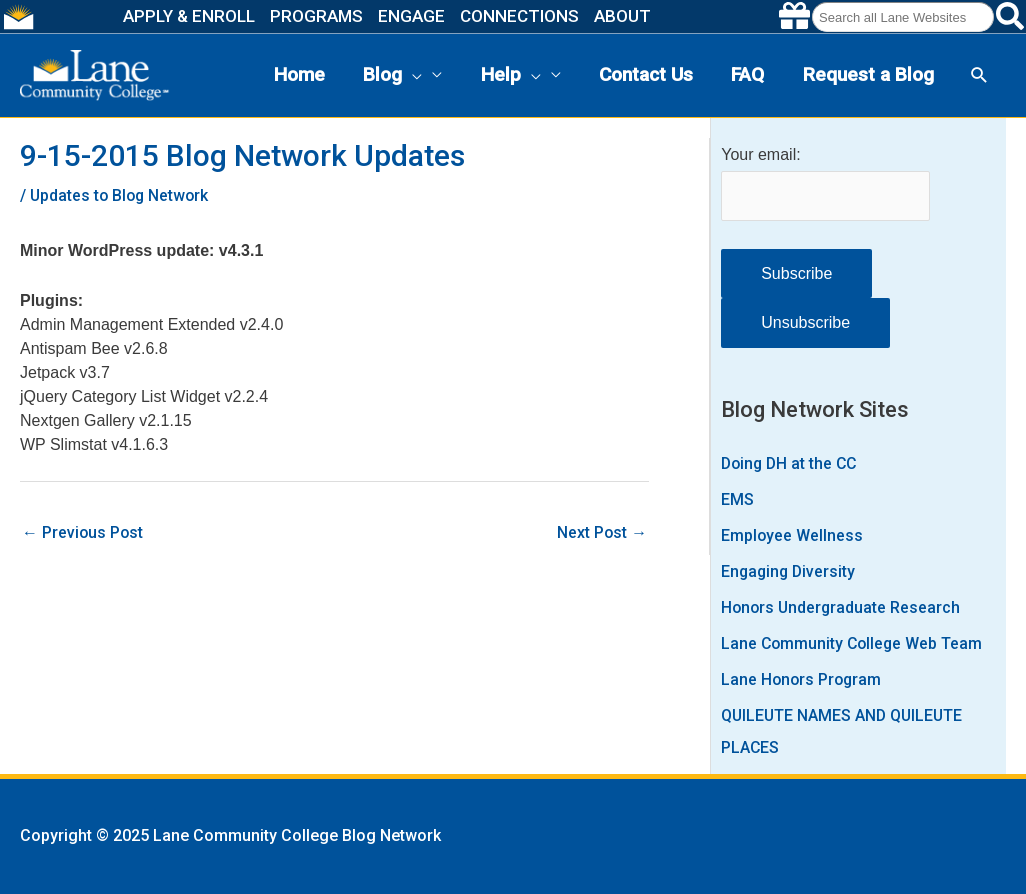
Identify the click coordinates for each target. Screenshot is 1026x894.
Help (511, 75)
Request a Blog (868, 74)
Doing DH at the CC (791, 463)
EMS (737, 499)
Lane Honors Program (803, 679)
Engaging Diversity (790, 571)
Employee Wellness (792, 535)
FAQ (747, 74)
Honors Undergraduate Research (842, 607)
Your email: (760, 154)
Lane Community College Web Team (854, 643)
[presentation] (412, 75)
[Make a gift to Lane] (794, 16)
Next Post (601, 532)
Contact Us (646, 74)
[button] (979, 75)
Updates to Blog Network (121, 195)
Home (299, 74)
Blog (392, 75)
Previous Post (83, 532)
